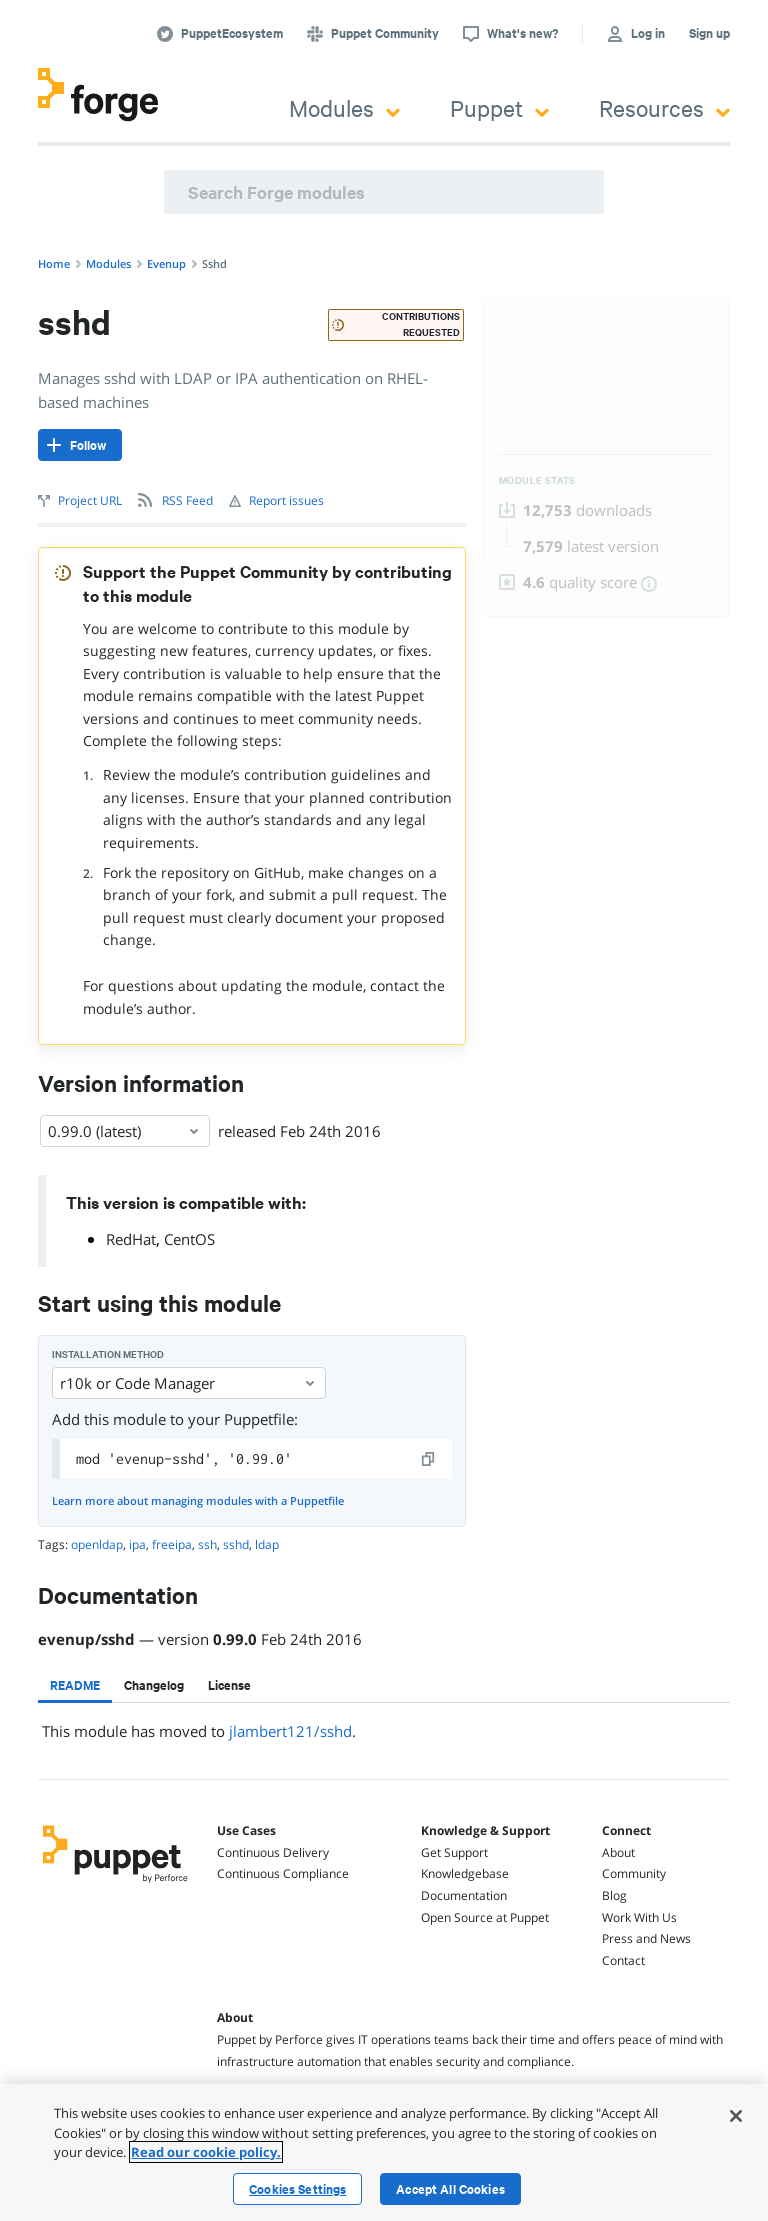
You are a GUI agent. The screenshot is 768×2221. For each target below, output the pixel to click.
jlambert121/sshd (290, 1731)
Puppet (499, 107)
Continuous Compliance (283, 1873)
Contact (623, 1960)
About (618, 1852)
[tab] (75, 1685)
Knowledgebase (465, 1873)
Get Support (454, 1852)
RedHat (131, 1239)
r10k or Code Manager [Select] (189, 1383)
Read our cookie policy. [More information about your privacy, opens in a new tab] (206, 2152)
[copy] (429, 1459)
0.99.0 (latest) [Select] (125, 1131)
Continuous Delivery (273, 1852)
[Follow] (80, 445)
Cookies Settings (297, 2189)
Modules (344, 107)
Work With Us (639, 1917)
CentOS (189, 1239)
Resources (664, 107)
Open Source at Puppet (485, 1917)
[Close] (736, 2116)
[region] (384, 2152)
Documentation (464, 1895)
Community (634, 1873)
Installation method (108, 1354)
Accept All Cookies (450, 2189)
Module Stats (537, 480)
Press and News (646, 1938)
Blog (614, 1895)
